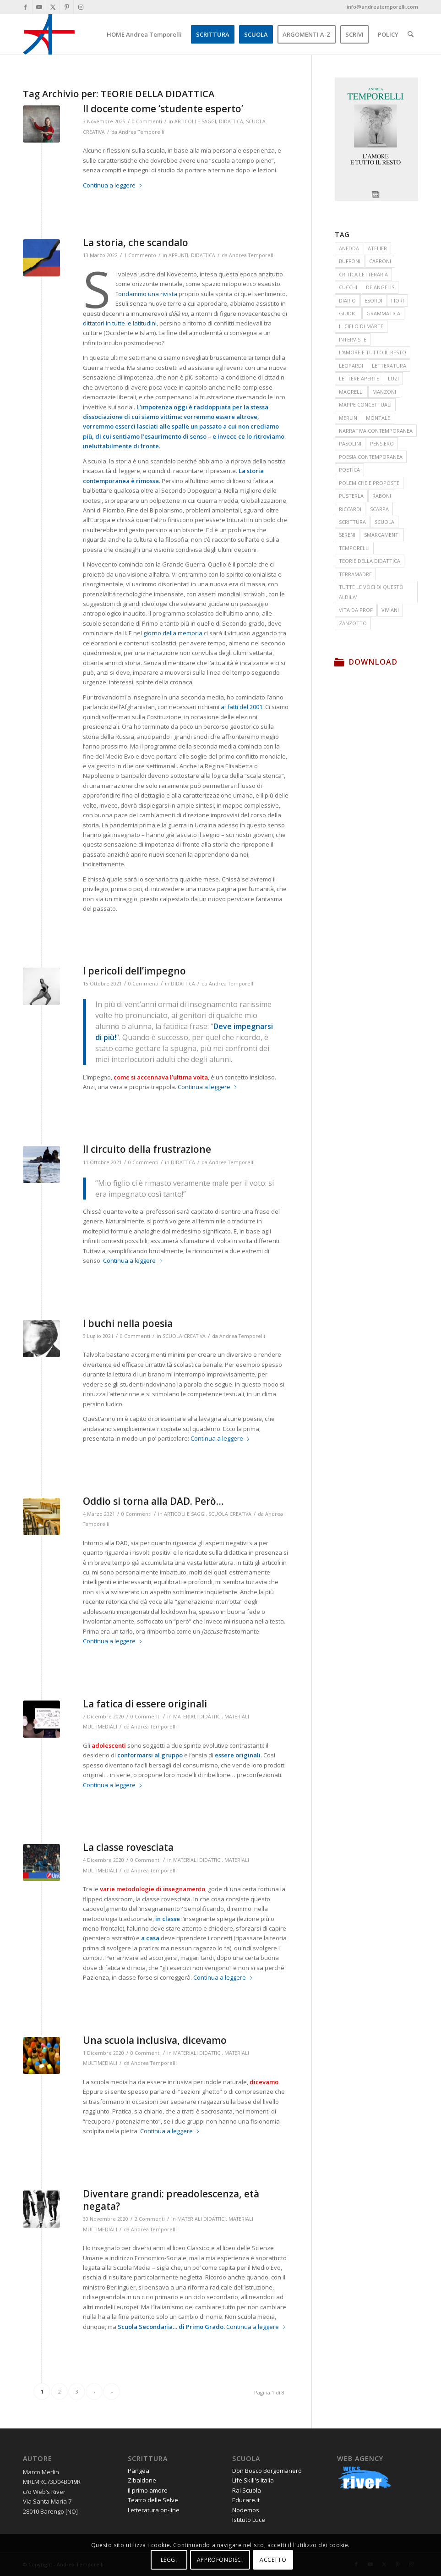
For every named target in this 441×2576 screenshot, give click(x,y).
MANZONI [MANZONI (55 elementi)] (384, 391)
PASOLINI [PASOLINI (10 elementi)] (350, 443)
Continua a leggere (113, 185)
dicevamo (264, 2082)
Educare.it (246, 2500)
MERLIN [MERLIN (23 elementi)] (348, 417)
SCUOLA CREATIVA (184, 1336)
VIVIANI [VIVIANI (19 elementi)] (390, 609)
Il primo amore (148, 2490)
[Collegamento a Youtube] (39, 7)
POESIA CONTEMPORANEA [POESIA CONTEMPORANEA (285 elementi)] (371, 456)
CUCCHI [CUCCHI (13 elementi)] (348, 287)
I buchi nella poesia (128, 1323)
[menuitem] (144, 34)
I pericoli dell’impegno (134, 970)
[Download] (339, 662)
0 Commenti (147, 121)
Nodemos (245, 2510)
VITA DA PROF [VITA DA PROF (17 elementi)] (356, 609)
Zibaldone (142, 2480)
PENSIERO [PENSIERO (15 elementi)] (382, 443)
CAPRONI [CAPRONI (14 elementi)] (380, 261)
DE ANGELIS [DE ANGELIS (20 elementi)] (380, 287)
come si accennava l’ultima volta (161, 1077)
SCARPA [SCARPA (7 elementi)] (379, 509)
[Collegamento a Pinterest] (66, 7)
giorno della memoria (172, 633)
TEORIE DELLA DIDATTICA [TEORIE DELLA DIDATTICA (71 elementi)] (369, 560)
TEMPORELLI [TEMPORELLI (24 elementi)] (354, 548)
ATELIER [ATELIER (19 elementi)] (377, 248)
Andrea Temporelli (141, 132)
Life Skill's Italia (253, 2480)
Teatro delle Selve (153, 2500)
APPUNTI (178, 255)
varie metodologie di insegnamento (152, 1889)
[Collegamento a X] (53, 7)
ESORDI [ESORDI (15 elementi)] (373, 300)
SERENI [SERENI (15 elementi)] (347, 534)
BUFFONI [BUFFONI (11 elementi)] (349, 261)
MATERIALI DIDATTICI (197, 1716)
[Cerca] (410, 34)
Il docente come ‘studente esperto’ (163, 108)
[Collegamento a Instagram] (80, 7)
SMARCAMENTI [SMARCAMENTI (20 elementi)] (382, 534)
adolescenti (109, 1745)
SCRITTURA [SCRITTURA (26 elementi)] (352, 521)
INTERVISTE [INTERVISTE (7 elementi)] (352, 339)
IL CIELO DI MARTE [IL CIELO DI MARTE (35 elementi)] (361, 326)
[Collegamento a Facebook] (25, 7)
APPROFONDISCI (220, 2560)
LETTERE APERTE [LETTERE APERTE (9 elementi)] (359, 378)
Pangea (138, 2470)
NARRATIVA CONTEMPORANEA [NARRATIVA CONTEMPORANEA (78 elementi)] (376, 430)
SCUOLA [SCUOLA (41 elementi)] (384, 521)
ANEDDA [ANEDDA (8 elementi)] (349, 248)
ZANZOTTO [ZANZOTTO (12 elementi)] (353, 623)
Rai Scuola (246, 2490)
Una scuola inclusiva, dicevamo (155, 2040)
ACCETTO (273, 2560)
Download (372, 662)
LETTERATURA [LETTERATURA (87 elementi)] (389, 365)
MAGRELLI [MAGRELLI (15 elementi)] (351, 391)
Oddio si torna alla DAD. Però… (153, 1501)
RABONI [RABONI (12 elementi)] (381, 495)
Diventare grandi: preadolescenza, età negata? (171, 2200)
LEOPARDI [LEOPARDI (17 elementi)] (351, 365)
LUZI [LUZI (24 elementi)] (393, 378)
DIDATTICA (231, 121)
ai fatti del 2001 (241, 707)
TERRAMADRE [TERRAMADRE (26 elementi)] (355, 574)
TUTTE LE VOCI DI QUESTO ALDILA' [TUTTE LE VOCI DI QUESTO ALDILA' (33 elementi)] (371, 591)
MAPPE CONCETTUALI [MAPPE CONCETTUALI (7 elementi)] (365, 404)
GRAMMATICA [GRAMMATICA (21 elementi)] (383, 313)
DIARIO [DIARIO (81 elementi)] (347, 300)
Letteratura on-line (154, 2510)
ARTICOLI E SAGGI (195, 121)
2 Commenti (150, 2219)
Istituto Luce (248, 2519)
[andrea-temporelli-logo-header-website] (49, 34)
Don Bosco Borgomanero (267, 2470)
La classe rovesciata (128, 1847)
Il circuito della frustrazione (147, 1149)
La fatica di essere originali (145, 1703)
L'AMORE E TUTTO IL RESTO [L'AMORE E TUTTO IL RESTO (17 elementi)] (372, 352)
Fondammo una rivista (146, 294)
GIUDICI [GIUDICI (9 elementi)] (348, 313)
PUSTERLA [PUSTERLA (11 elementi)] (351, 495)
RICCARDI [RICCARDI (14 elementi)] (350, 509)
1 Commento (140, 255)
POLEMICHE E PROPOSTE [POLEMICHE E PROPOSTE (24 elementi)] (369, 482)
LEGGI (169, 2560)
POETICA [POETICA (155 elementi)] (349, 469)
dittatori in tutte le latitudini (120, 323)
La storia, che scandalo (135, 242)
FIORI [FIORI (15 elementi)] (397, 300)
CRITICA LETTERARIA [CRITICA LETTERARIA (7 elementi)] (363, 274)
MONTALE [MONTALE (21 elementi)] (378, 417)
